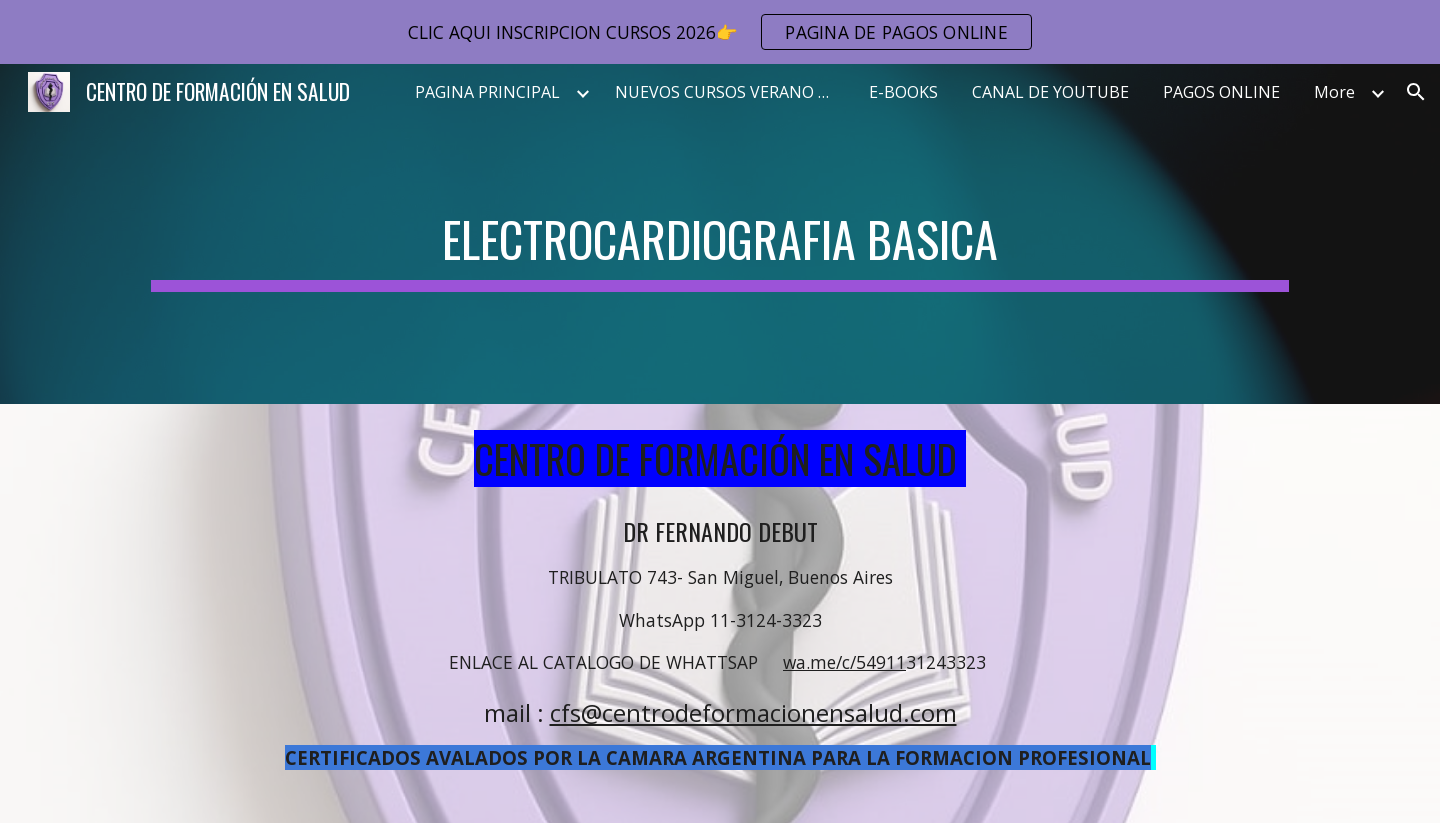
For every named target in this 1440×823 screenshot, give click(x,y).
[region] (720, 32)
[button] (1416, 92)
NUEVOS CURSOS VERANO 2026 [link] (730, 92)
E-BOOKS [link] (903, 92)
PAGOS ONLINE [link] (1221, 92)
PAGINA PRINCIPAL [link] (487, 92)
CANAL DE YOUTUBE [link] (1050, 92)
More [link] (1334, 92)
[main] (720, 234)
